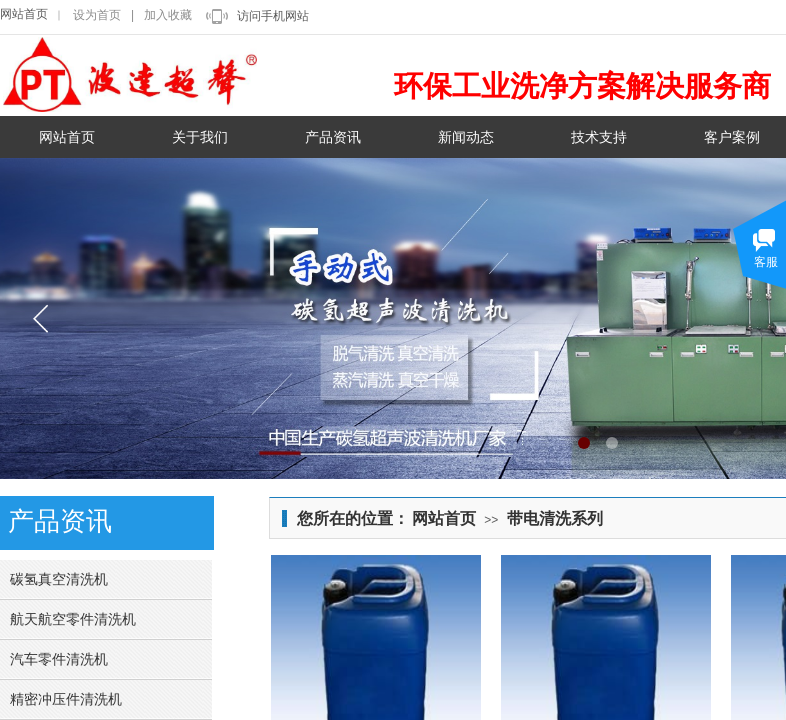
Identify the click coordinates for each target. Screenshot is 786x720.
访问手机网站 (273, 16)
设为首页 (97, 15)
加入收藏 (168, 15)
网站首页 (24, 14)
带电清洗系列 (555, 518)
